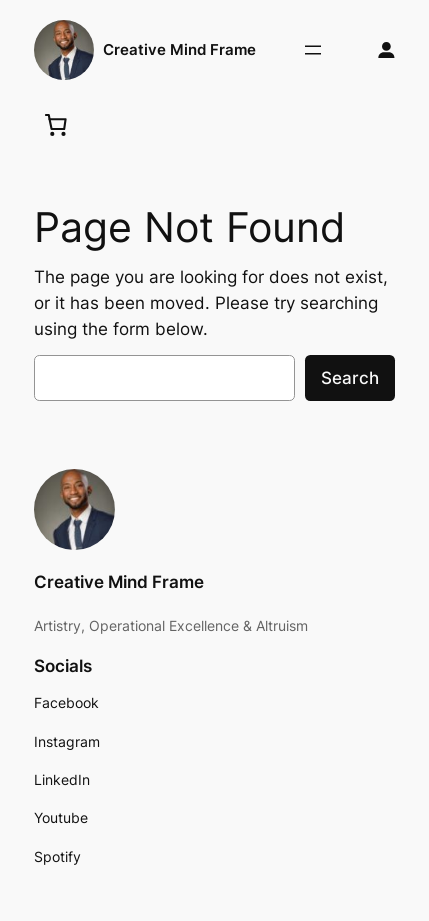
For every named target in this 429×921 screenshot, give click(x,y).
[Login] (386, 50)
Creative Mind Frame (179, 50)
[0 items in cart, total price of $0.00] (55, 124)
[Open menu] (313, 50)
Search (350, 378)
